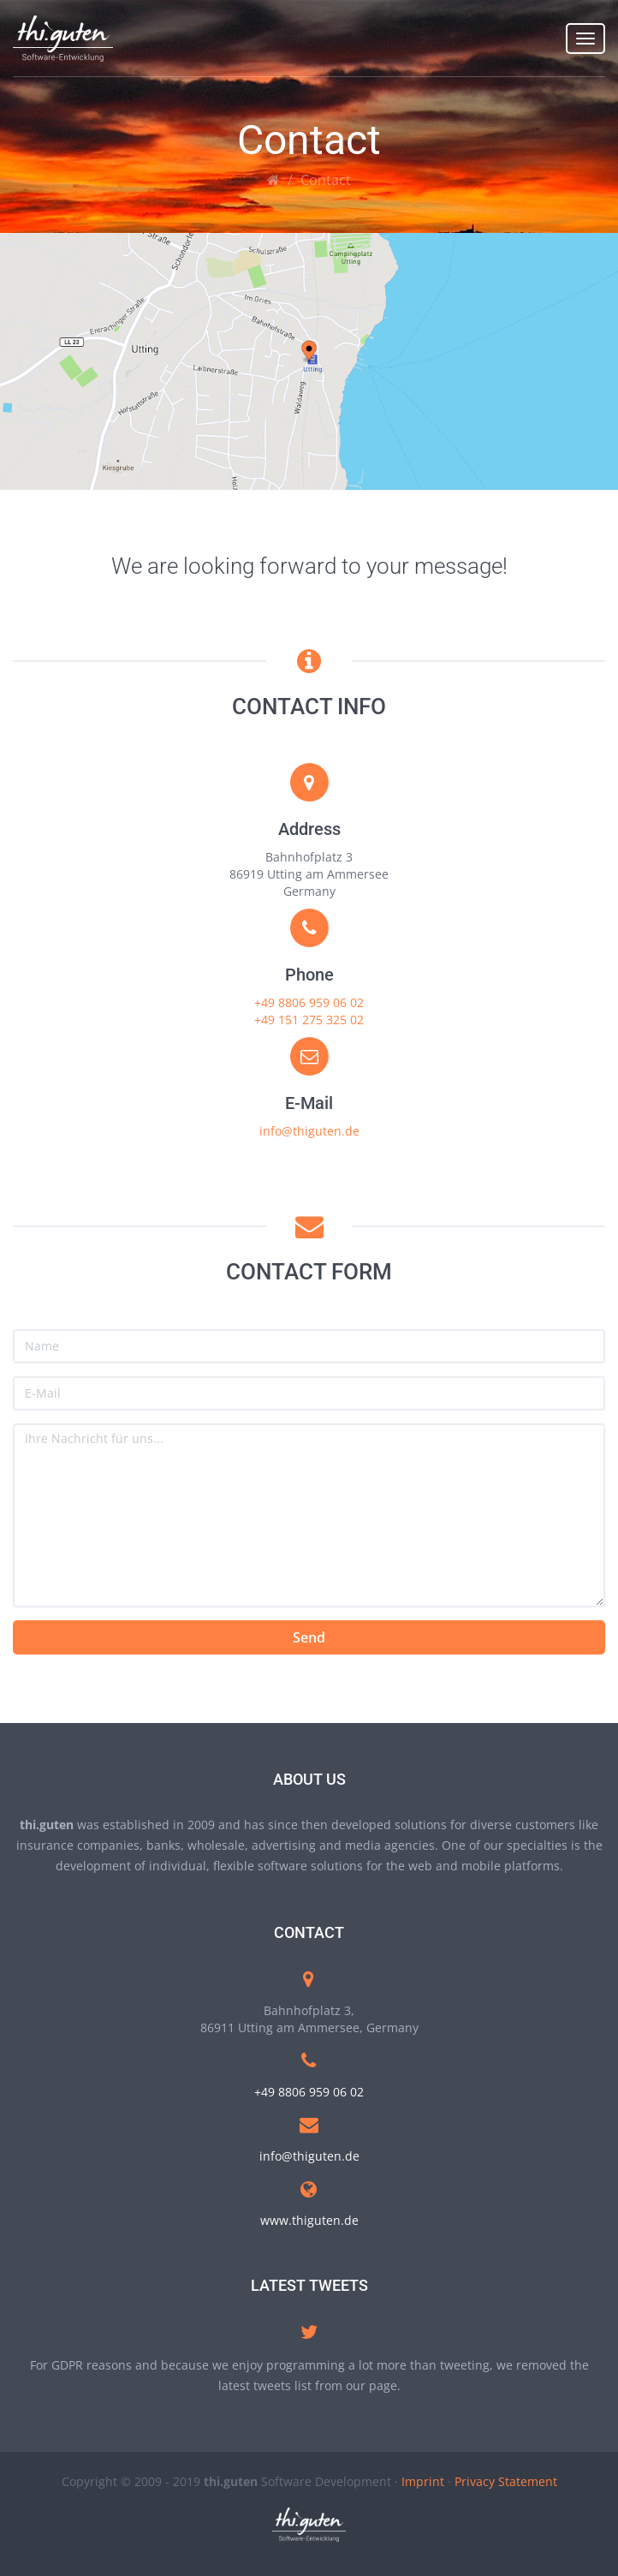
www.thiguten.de (309, 2220)
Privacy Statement (506, 2481)
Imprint (422, 2481)
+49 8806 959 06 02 (309, 1002)
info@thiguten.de (309, 1131)
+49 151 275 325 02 (309, 1019)
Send (309, 1637)
